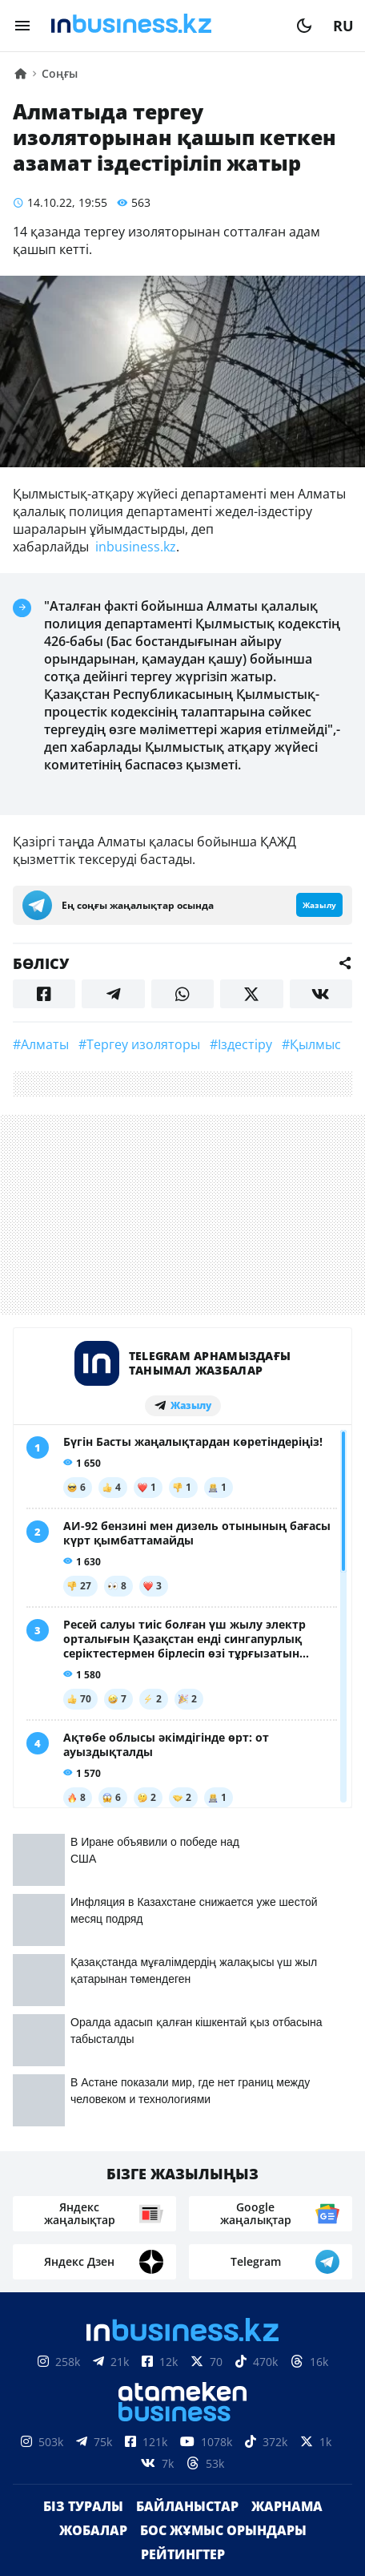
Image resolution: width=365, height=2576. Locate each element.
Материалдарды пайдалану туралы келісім (182, 2455)
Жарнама (287, 2185)
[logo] (163, 25)
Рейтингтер (183, 2233)
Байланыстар (187, 2185)
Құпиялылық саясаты (182, 2534)
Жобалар (93, 2209)
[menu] (22, 25)
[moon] (304, 25)
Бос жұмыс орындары (223, 2209)
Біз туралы (83, 2185)
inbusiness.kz (134, 546)
